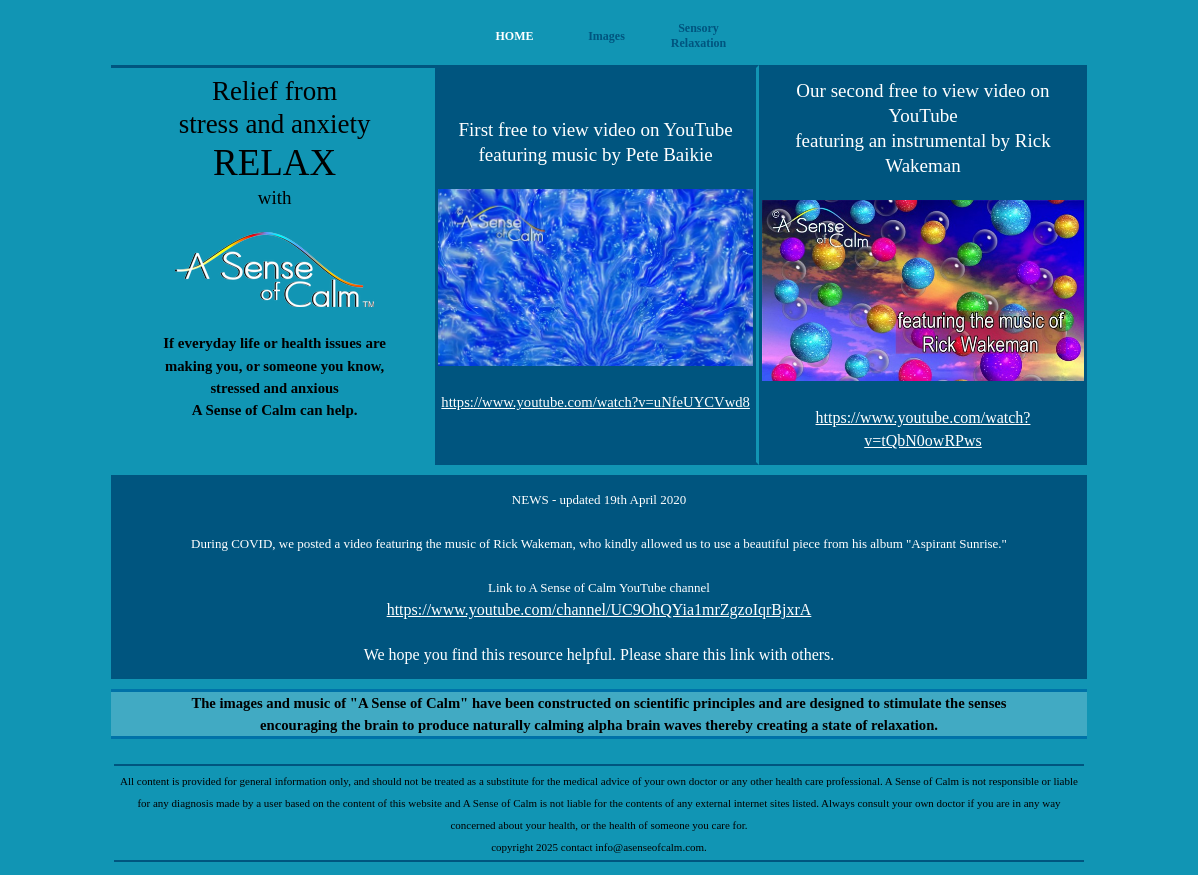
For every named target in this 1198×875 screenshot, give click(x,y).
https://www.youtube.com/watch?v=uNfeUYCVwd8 (595, 402)
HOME (515, 36)
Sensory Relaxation (698, 35)
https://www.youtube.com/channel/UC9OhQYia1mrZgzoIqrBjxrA (599, 609)
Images (606, 36)
